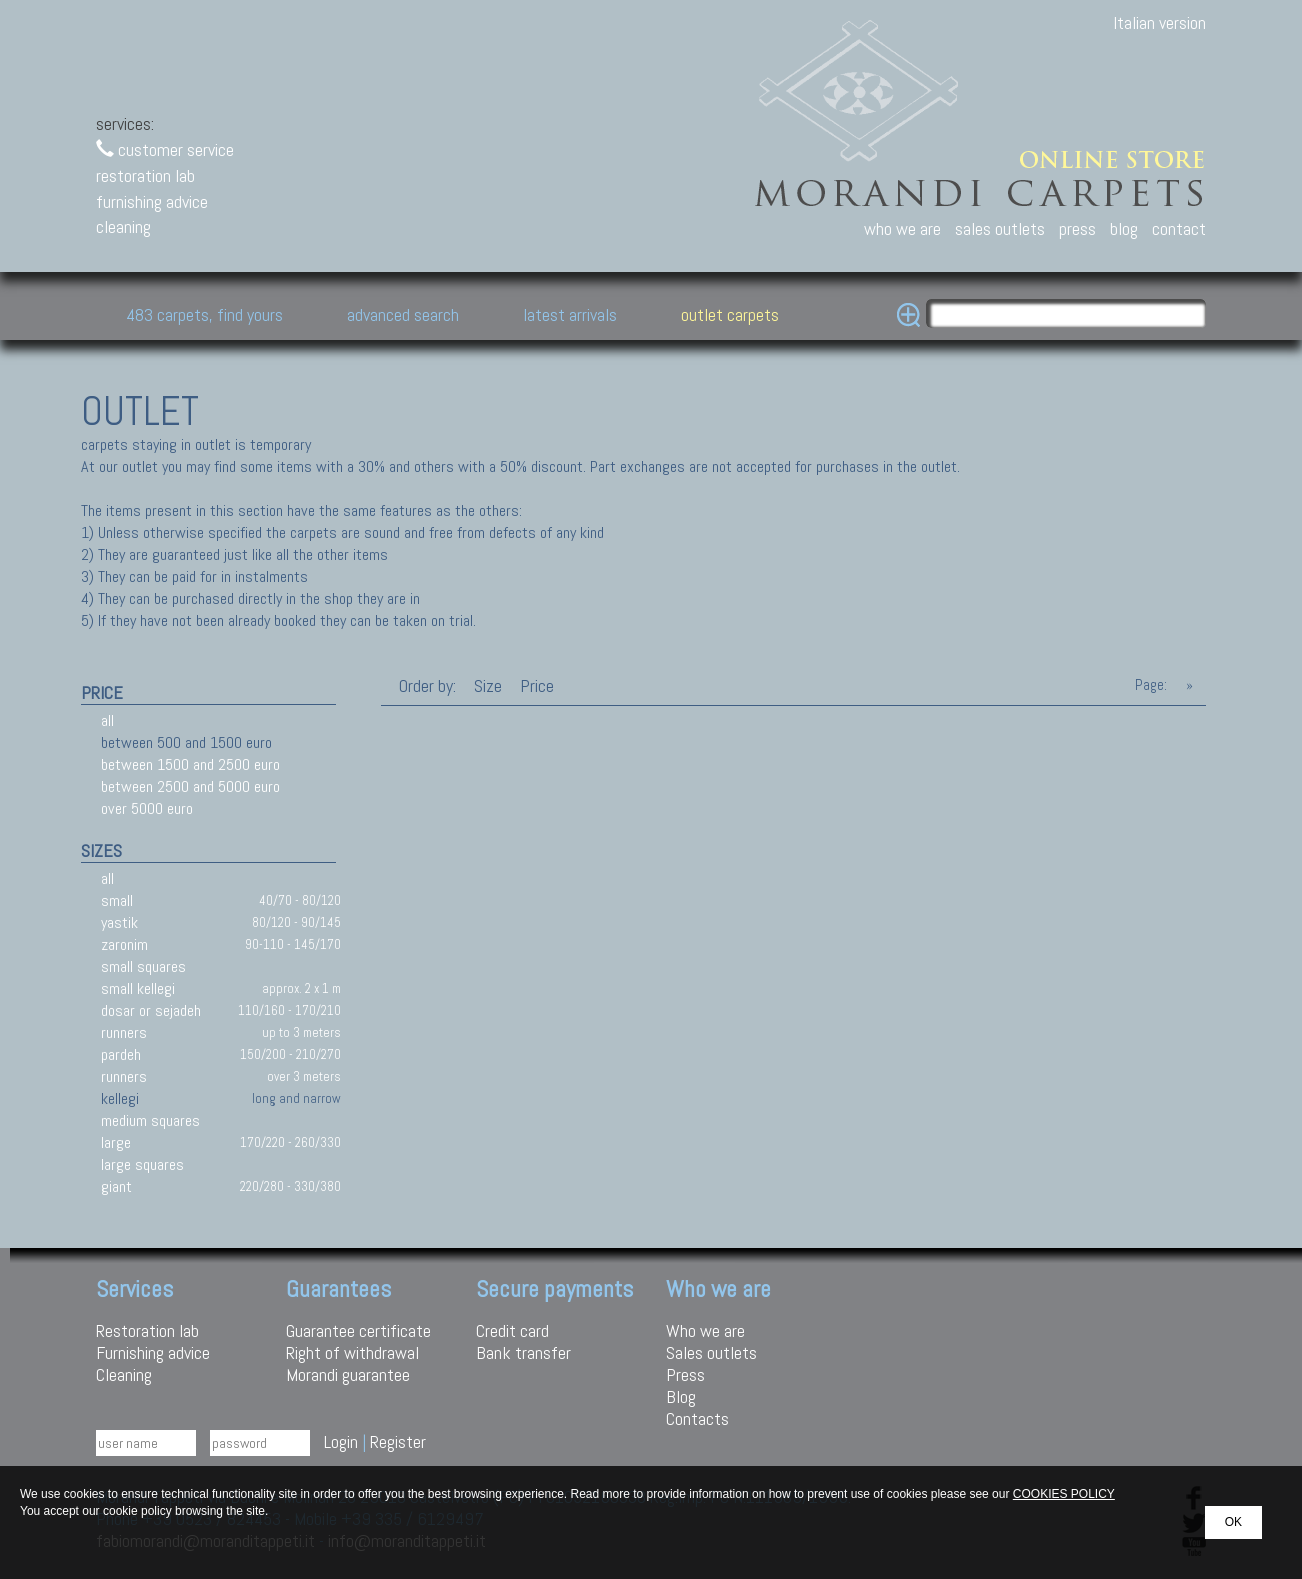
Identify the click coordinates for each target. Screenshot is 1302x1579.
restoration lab (145, 175)
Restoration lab (147, 1330)
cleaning (123, 226)
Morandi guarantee (348, 1374)
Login (341, 1441)
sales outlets (1000, 228)
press (1077, 228)
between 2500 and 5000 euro (190, 786)
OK (1233, 1522)
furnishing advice (152, 201)
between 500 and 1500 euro (186, 742)
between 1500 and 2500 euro (190, 764)
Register (398, 1441)
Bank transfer (523, 1352)
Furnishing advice (153, 1352)
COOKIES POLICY (1064, 1494)
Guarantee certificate (358, 1330)
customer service (165, 149)
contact (1179, 228)
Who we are (705, 1330)
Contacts (697, 1418)
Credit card (512, 1330)
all (107, 720)
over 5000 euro (147, 808)
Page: (1151, 685)
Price (535, 685)
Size (488, 685)
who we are (902, 228)
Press (685, 1374)
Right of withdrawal (352, 1352)
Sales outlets (711, 1352)
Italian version (1159, 22)
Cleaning (124, 1374)
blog (1124, 228)
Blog (681, 1396)
